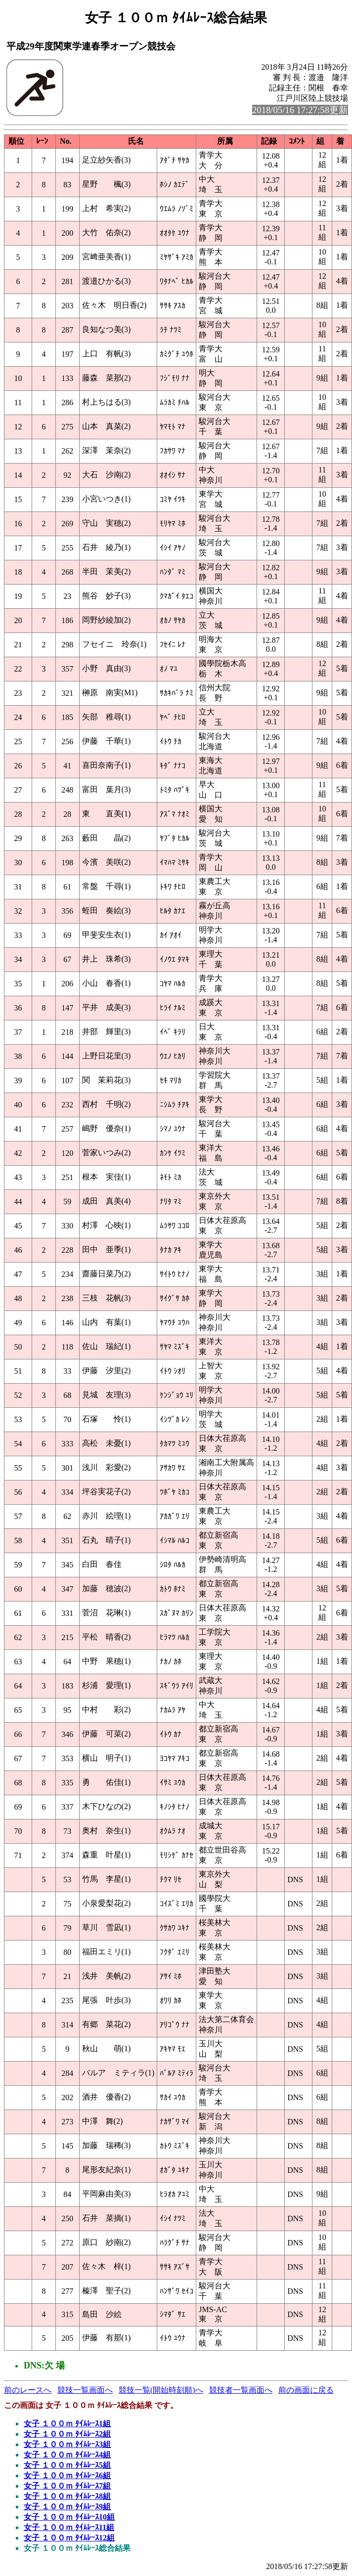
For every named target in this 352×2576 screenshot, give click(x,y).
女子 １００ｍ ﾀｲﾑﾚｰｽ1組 (67, 2423)
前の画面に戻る (306, 2390)
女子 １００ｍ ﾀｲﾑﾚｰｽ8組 (67, 2496)
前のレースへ (27, 2390)
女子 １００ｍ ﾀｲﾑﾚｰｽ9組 (67, 2506)
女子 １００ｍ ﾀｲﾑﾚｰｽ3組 (67, 2444)
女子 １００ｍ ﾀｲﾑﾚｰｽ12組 (69, 2538)
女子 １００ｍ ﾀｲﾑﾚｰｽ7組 (67, 2486)
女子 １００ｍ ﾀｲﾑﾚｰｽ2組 (67, 2434)
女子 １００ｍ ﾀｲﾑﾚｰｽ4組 (67, 2454)
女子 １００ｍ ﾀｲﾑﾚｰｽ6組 (67, 2475)
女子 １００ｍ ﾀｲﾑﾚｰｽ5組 (67, 2465)
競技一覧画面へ (85, 2390)
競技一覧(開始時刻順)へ (161, 2390)
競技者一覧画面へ (240, 2390)
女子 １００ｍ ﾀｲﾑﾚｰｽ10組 (69, 2517)
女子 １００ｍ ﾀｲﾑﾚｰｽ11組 (69, 2527)
